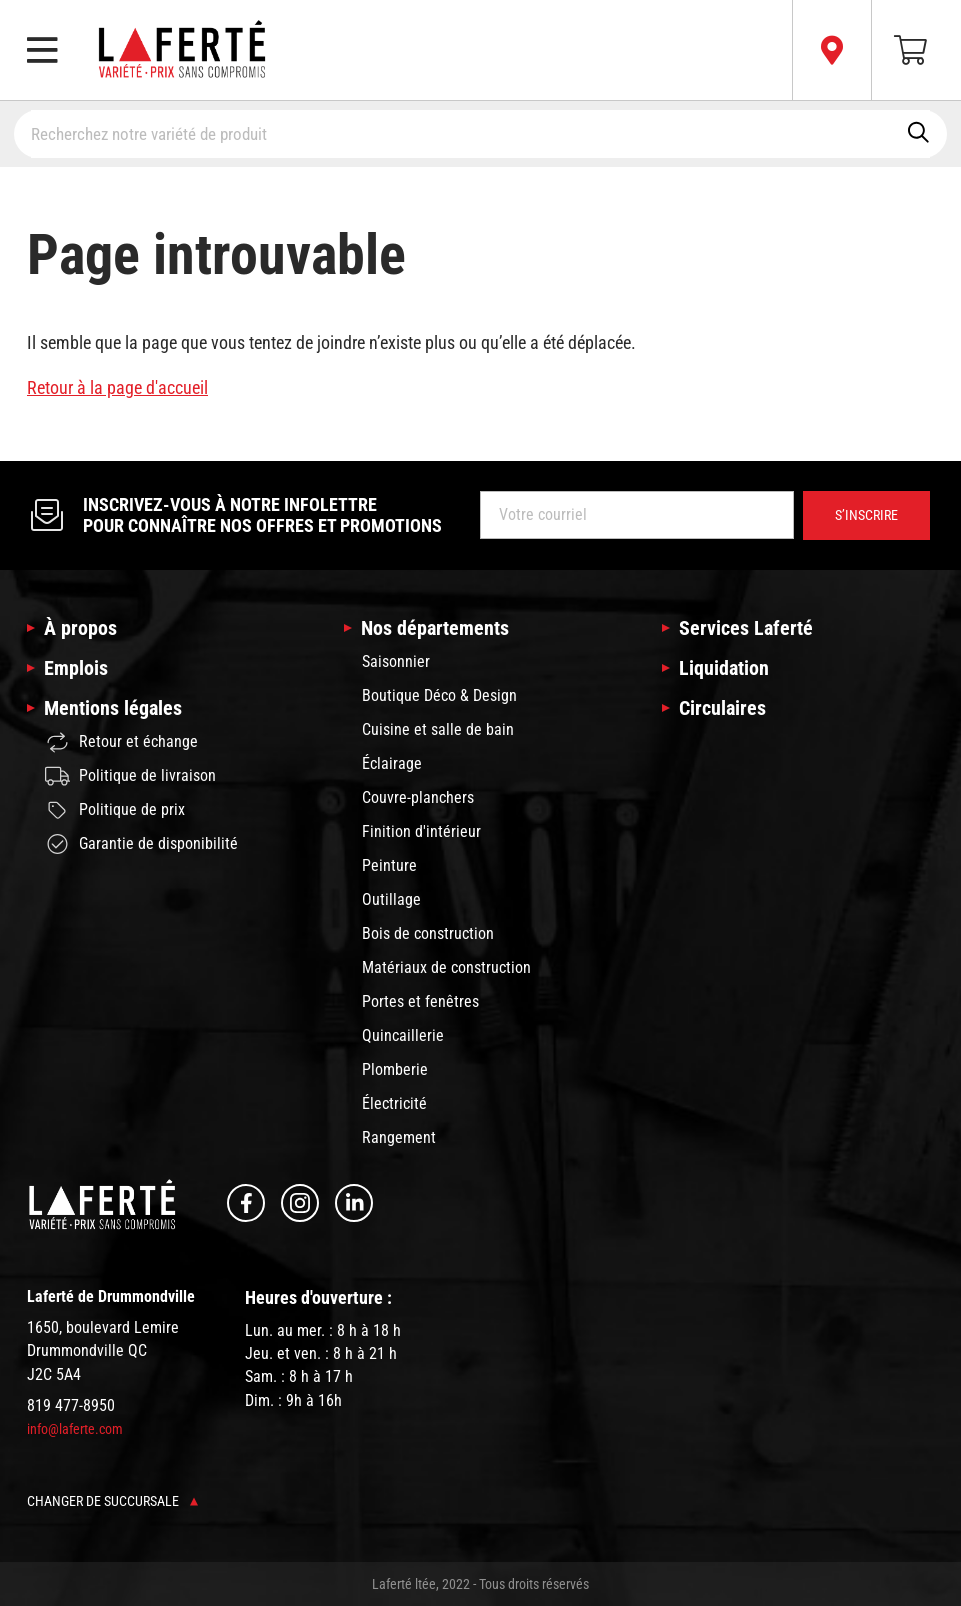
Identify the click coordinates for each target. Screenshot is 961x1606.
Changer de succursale (112, 1501)
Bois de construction (428, 933)
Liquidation (724, 668)
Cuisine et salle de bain (438, 729)
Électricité (394, 1103)
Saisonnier (396, 661)
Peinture (389, 865)
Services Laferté (746, 628)
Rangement (399, 1137)
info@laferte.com (75, 1429)
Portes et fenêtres (420, 1001)
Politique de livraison (130, 776)
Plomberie (395, 1069)
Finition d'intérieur (421, 831)
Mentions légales (113, 708)
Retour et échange (121, 742)
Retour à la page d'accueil (117, 387)
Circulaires (722, 708)
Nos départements (435, 628)
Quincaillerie (403, 1035)
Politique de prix (115, 810)
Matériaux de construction (446, 967)
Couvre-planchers (418, 797)
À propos (80, 628)
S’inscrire (866, 515)
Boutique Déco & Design (439, 695)
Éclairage (392, 763)
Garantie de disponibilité (141, 844)
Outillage (391, 899)
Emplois (76, 668)
